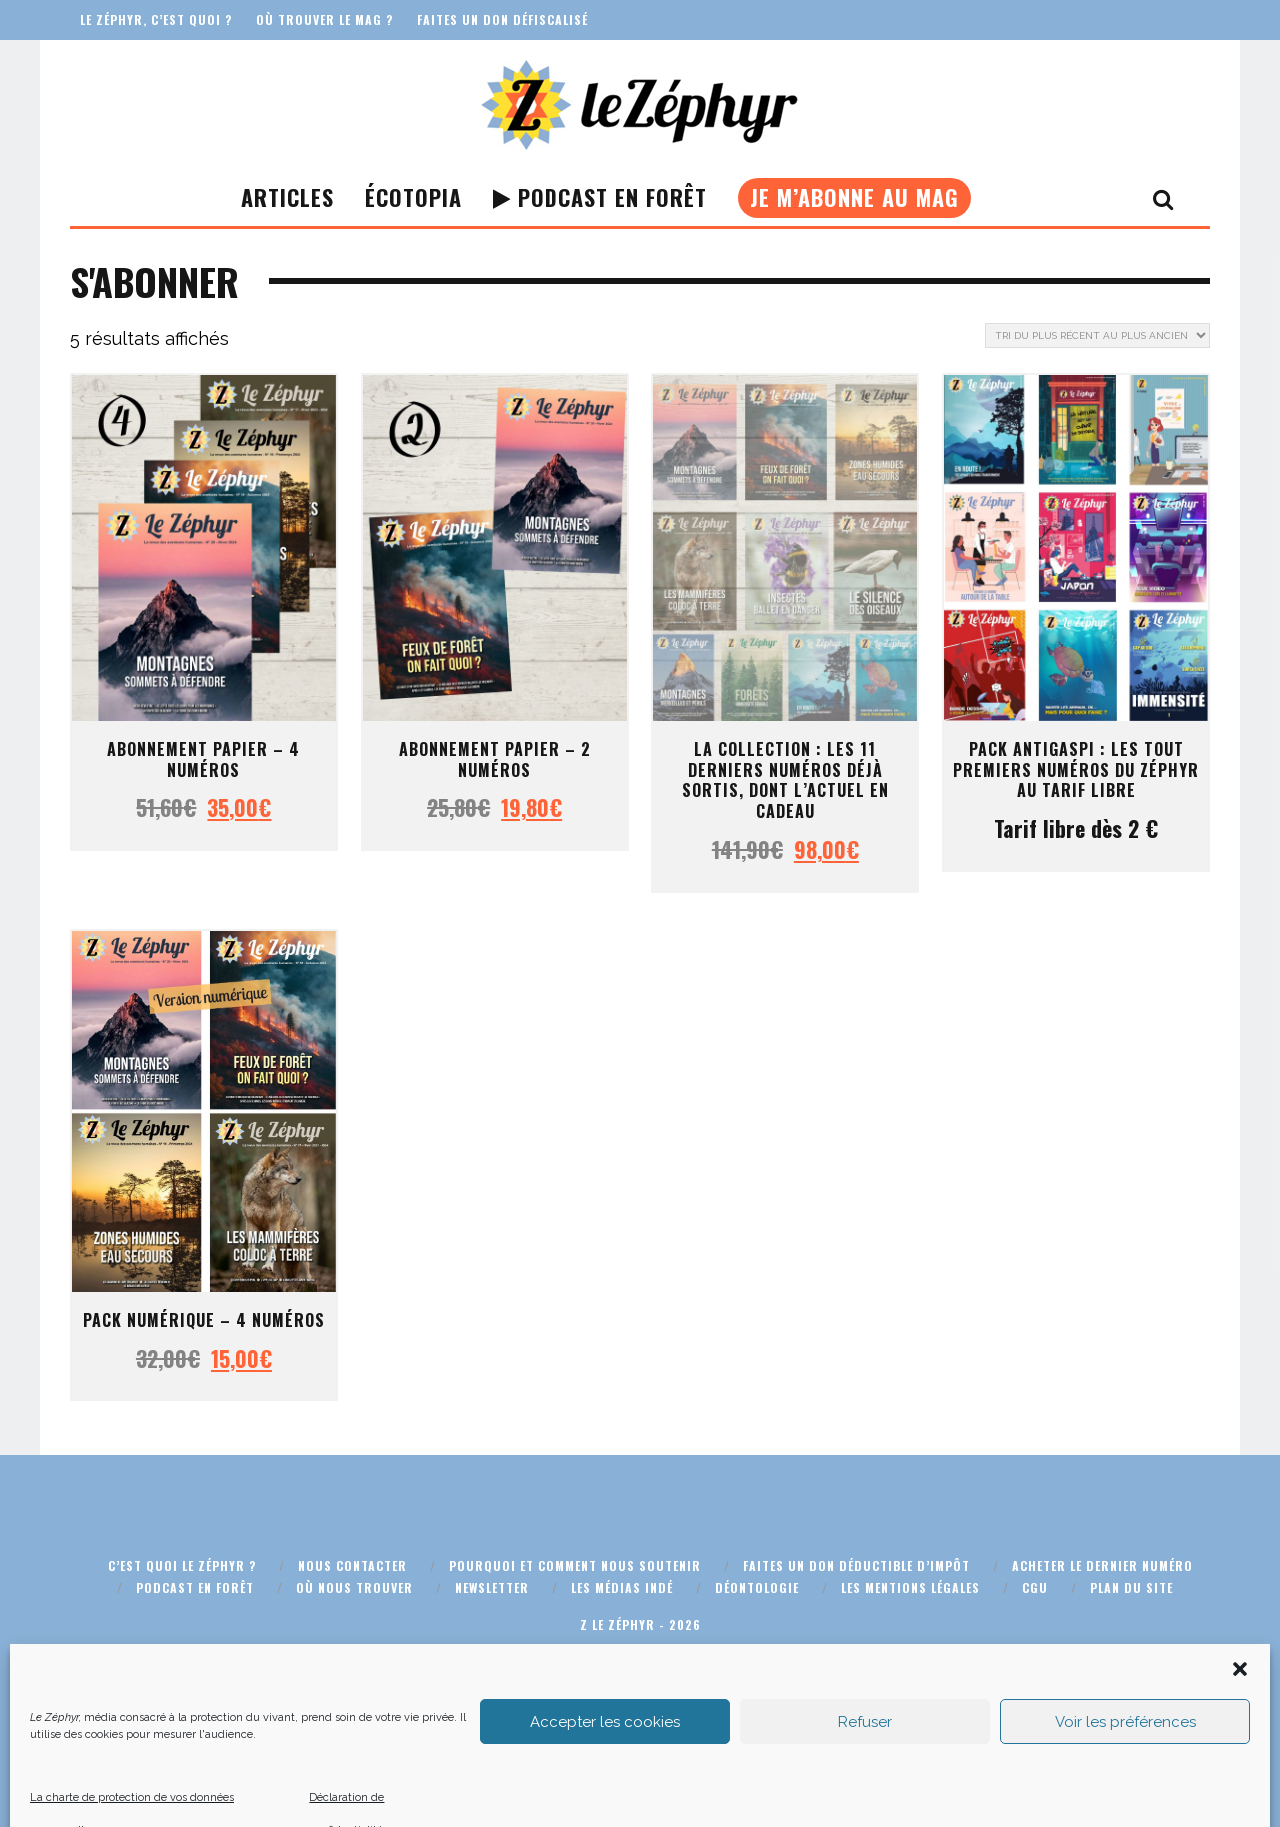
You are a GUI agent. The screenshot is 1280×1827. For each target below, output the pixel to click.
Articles (287, 197)
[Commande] (1097, 335)
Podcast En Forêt (600, 197)
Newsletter (492, 1587)
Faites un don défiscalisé (502, 19)
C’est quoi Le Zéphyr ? (182, 1565)
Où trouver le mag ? (324, 19)
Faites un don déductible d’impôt (856, 1565)
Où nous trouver (354, 1587)
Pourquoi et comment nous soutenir (575, 1565)
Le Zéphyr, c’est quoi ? (156, 19)
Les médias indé (622, 1587)
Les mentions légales (910, 1587)
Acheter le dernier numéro (1102, 1565)
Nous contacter (352, 1565)
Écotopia (413, 197)
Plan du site (1131, 1587)
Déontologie (757, 1587)
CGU (1035, 1587)
